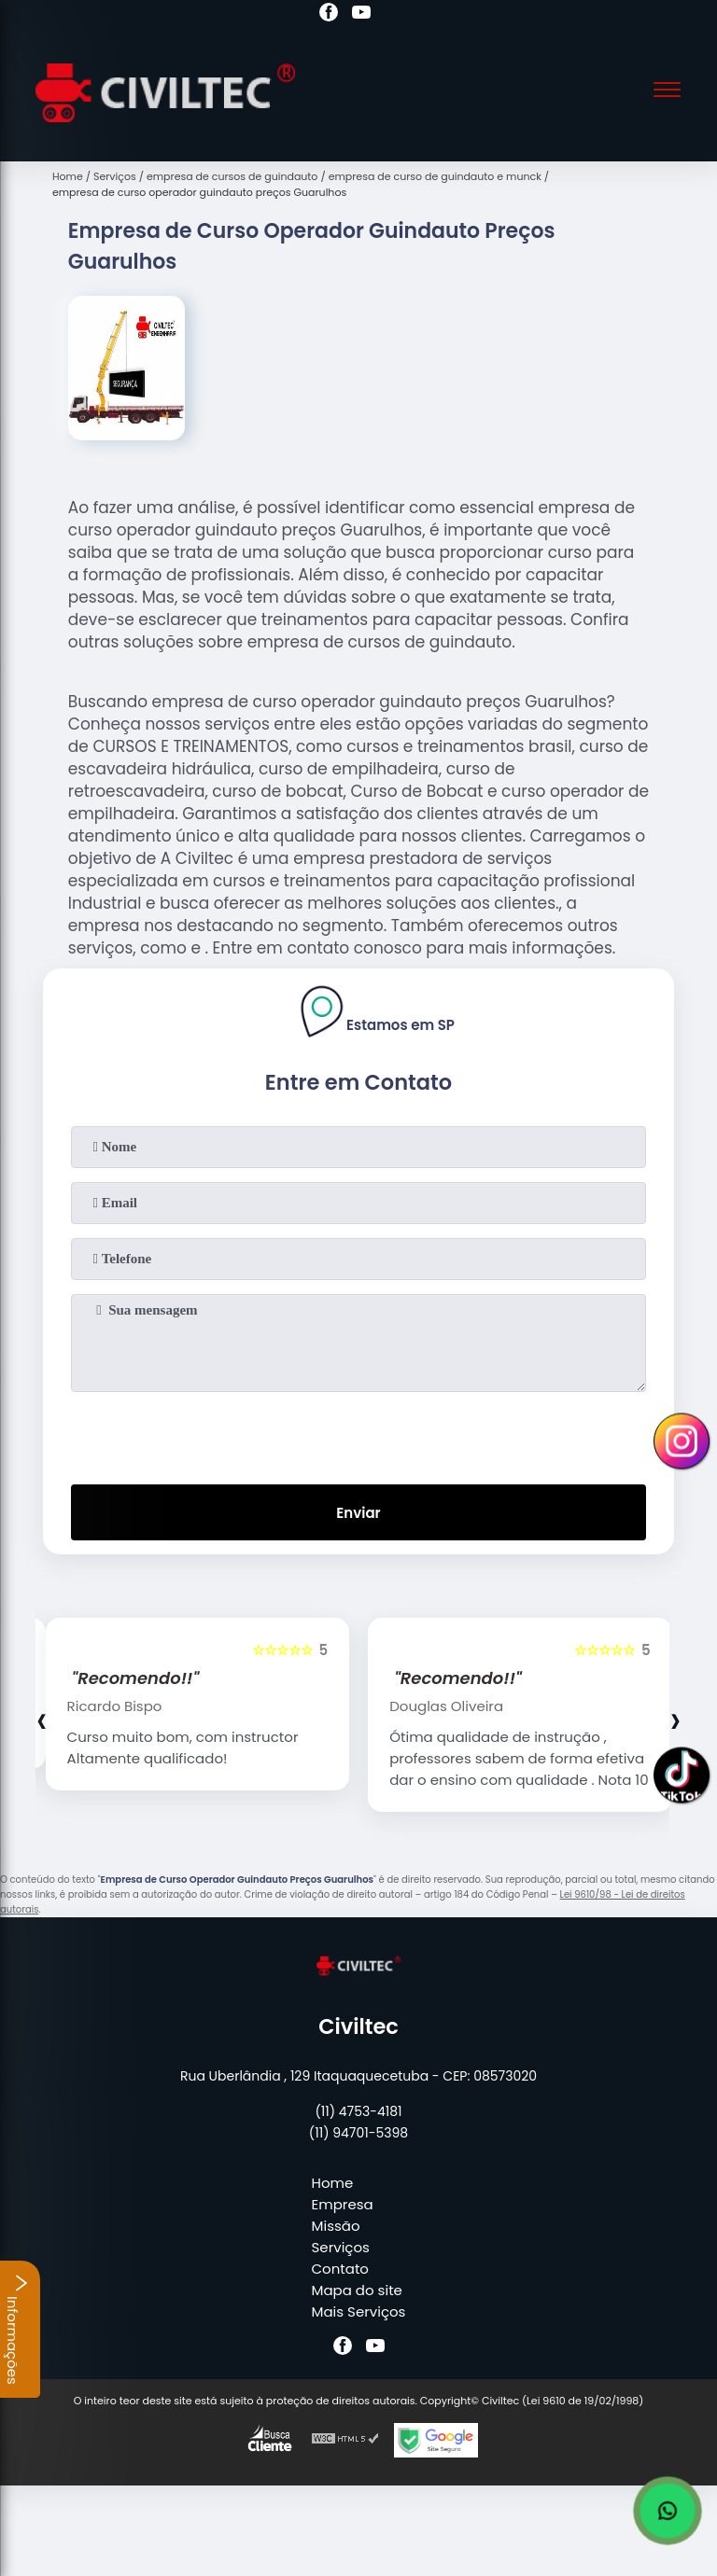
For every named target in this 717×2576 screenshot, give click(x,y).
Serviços (341, 2247)
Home (333, 2183)
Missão (336, 2225)
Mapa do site (357, 2290)
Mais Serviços (359, 2311)
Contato (340, 2268)
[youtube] (361, 15)
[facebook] (328, 15)
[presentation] (358, 1434)
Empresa (342, 2204)
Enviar (358, 1513)
